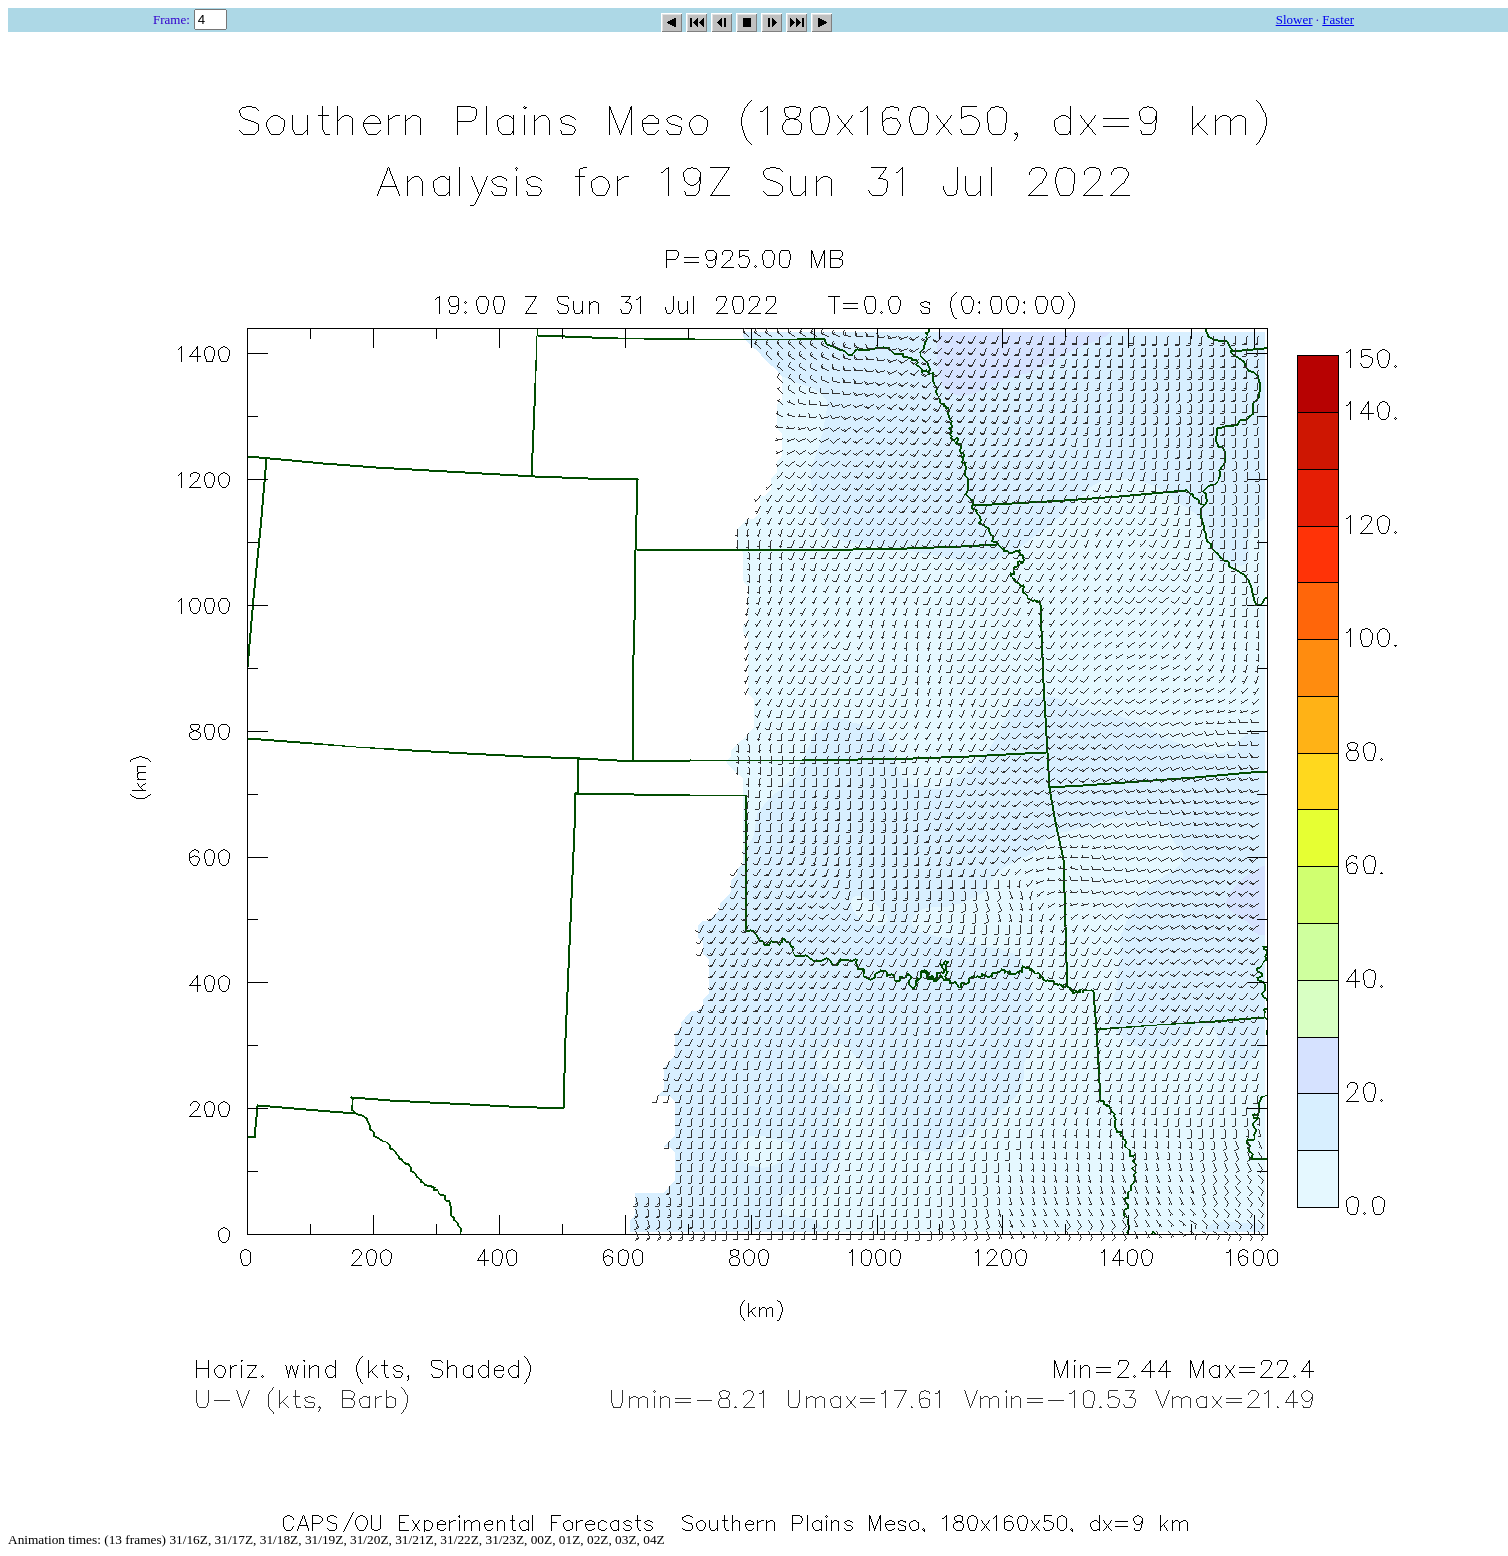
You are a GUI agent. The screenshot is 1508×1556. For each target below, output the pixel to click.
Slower (1294, 19)
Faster (1338, 19)
